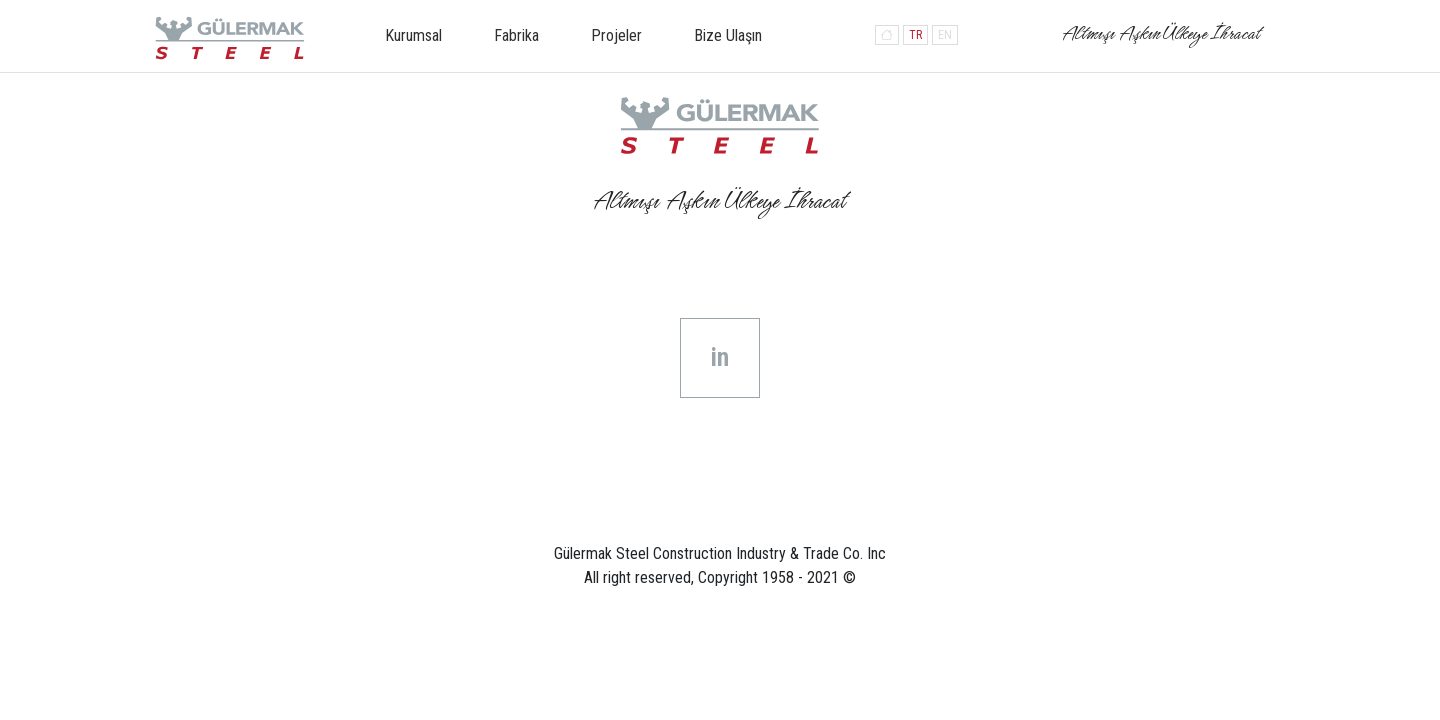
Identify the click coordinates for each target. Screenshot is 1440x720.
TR (915, 35)
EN (945, 35)
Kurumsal (413, 35)
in (720, 357)
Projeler (616, 35)
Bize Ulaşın (728, 35)
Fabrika (516, 35)
